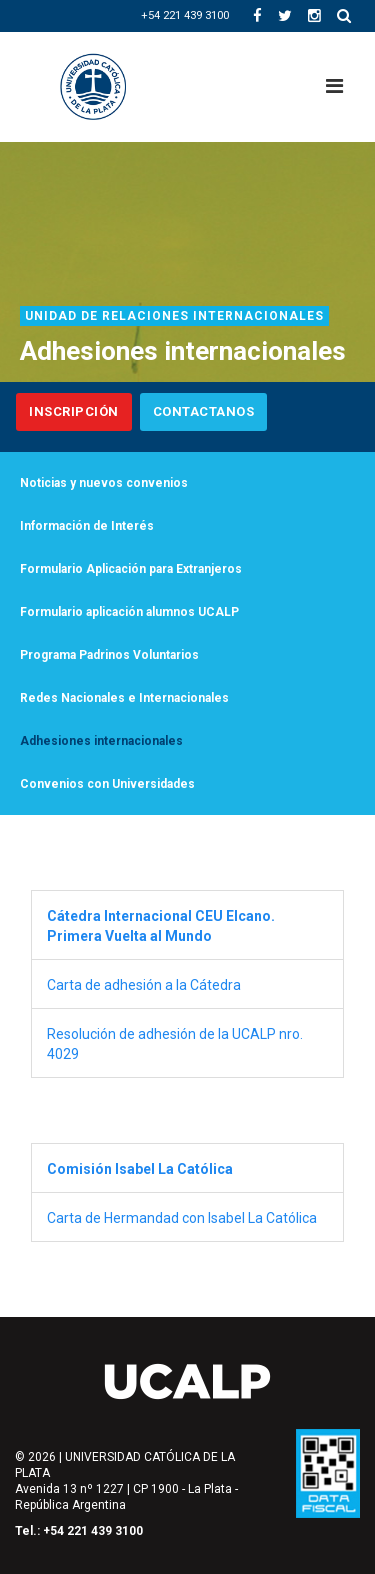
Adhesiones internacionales (101, 741)
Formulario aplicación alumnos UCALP (132, 612)
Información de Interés (87, 526)
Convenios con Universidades (107, 784)
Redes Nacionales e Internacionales (124, 698)
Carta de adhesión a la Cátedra (145, 985)
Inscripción (74, 411)
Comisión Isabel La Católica (140, 1169)
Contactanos (204, 411)
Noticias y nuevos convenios (104, 483)
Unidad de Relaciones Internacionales (174, 316)
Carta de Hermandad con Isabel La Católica (182, 1218)
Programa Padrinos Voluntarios (109, 655)
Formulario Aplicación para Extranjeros (131, 569)
